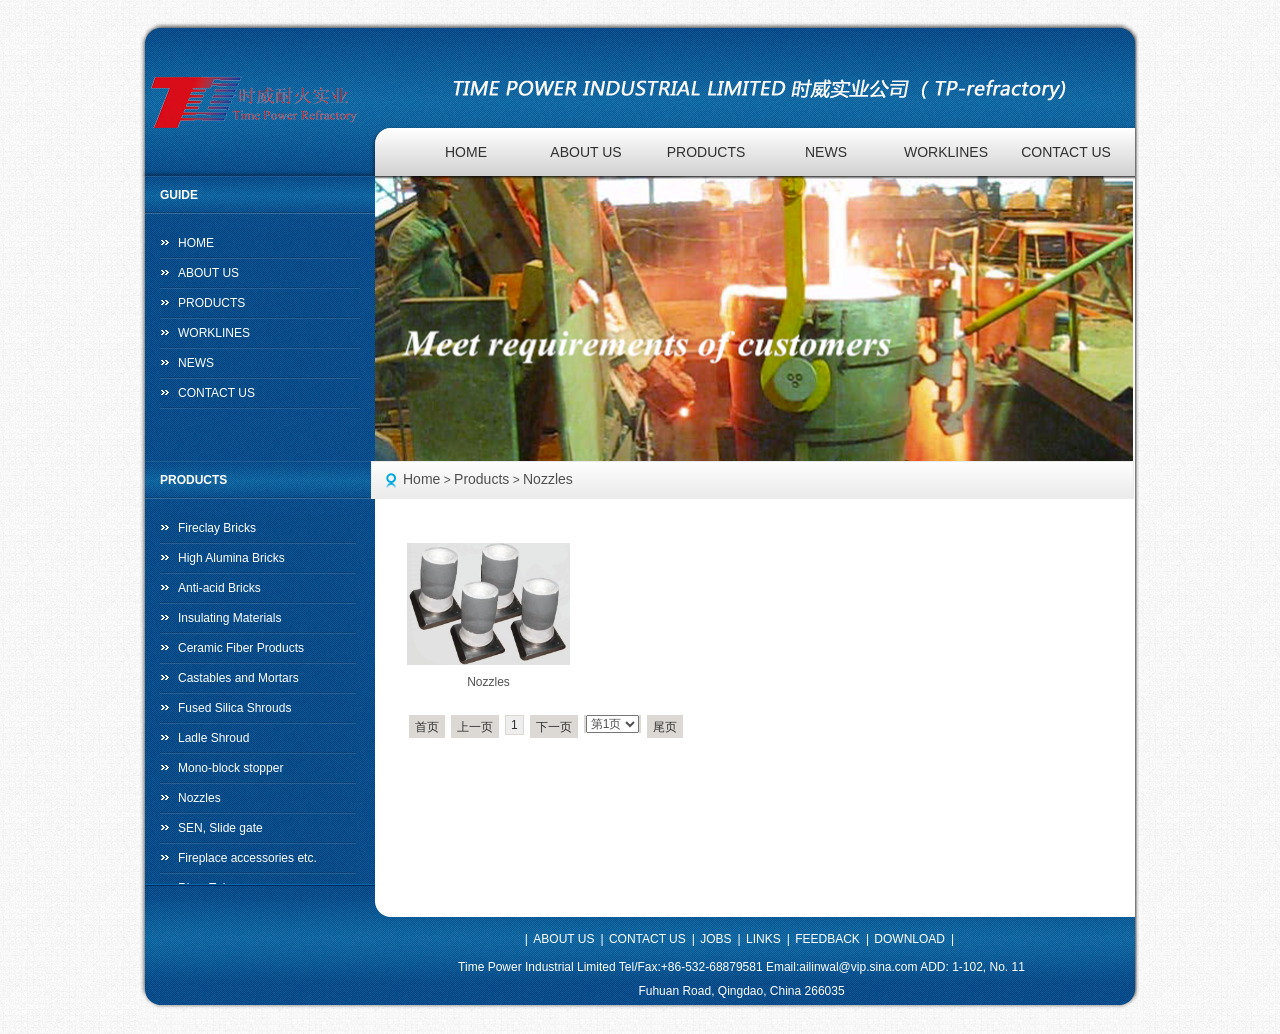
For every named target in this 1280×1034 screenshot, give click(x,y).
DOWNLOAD (909, 939)
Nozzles (548, 479)
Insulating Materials (229, 618)
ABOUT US (585, 152)
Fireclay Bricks (217, 528)
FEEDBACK (827, 939)
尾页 (665, 727)
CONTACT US (1066, 152)
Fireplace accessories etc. (247, 858)
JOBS (715, 939)
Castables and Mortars (238, 678)
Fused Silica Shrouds (234, 708)
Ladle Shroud (213, 738)
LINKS (763, 939)
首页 (427, 727)
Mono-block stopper (230, 768)
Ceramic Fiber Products (241, 648)
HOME (466, 152)
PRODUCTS (706, 152)
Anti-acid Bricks (219, 588)
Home (421, 479)
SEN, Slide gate (220, 828)
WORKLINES (946, 152)
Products (481, 479)
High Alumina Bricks (231, 558)
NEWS (826, 152)
